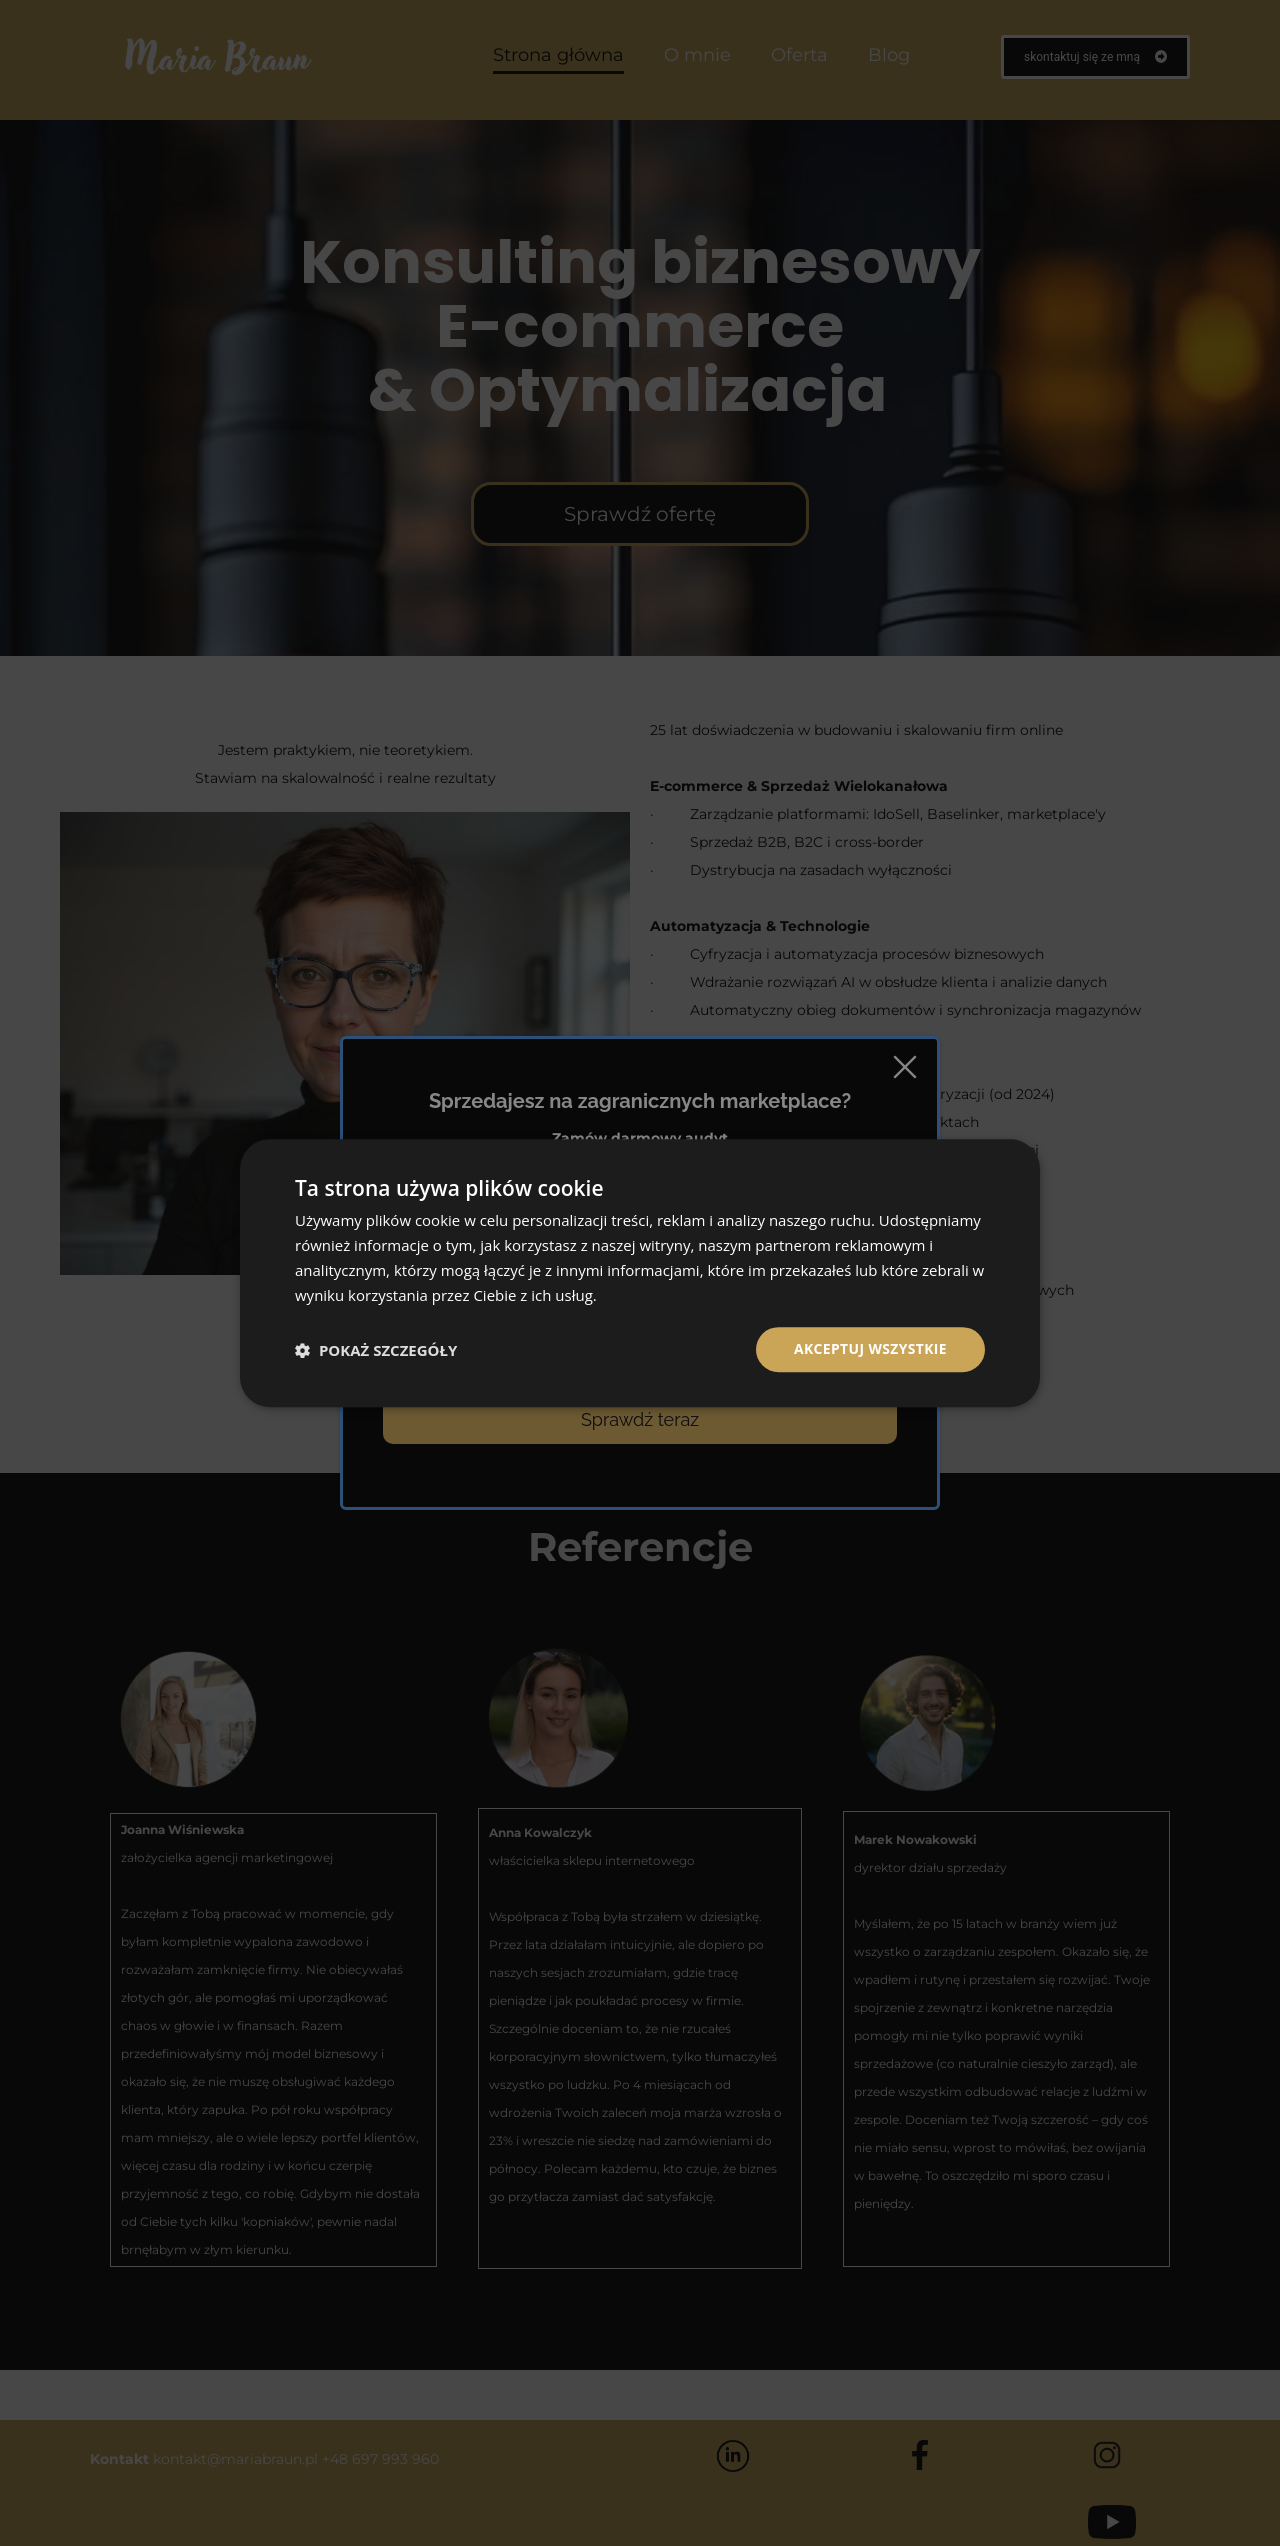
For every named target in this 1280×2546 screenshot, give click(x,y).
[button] (376, 1350)
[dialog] (640, 1273)
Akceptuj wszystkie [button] (870, 1348)
